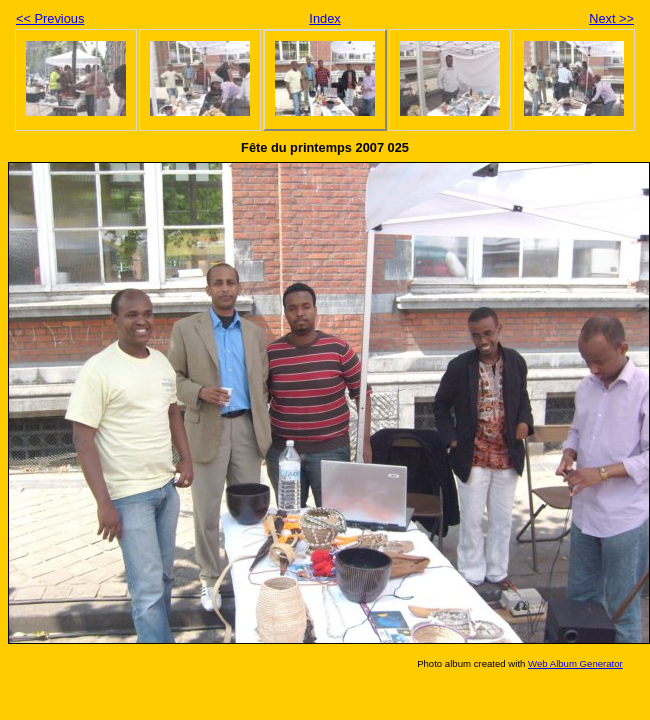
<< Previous (50, 18)
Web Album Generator (575, 663)
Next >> (611, 18)
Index (324, 18)
